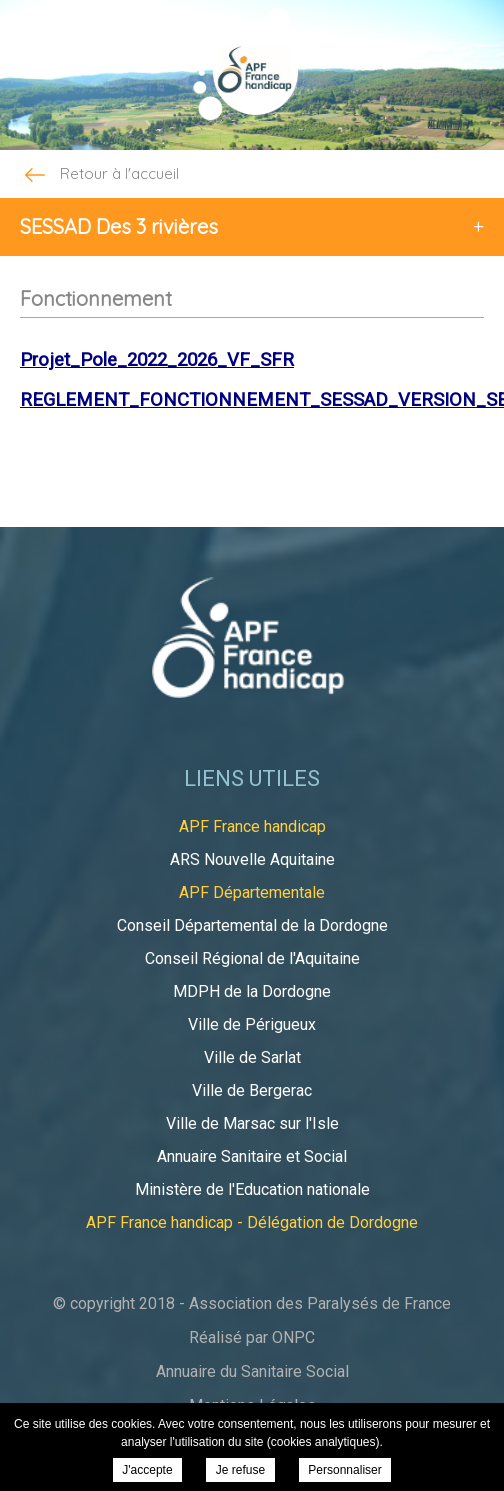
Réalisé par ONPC (252, 1337)
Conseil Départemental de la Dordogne (252, 925)
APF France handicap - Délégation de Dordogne (252, 1222)
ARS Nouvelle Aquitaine (252, 859)
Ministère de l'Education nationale (252, 1189)
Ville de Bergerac (252, 1090)
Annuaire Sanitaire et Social (252, 1156)
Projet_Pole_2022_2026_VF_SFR (157, 360)
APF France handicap (252, 826)
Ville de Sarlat (252, 1057)
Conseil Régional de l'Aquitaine (252, 958)
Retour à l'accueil (99, 174)
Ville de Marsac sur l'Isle (252, 1123)
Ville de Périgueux (252, 1024)
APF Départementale (252, 892)
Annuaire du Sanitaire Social (252, 1371)
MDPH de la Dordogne (252, 991)
